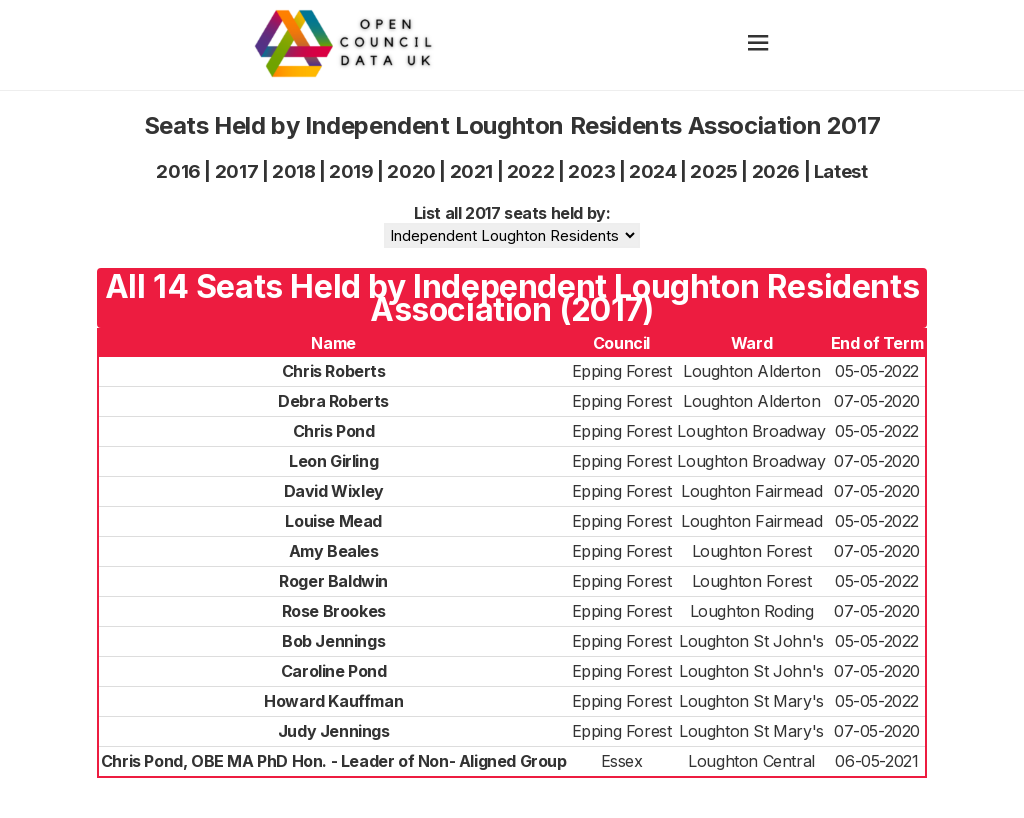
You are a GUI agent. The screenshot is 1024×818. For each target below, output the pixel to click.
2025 (713, 171)
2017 (236, 171)
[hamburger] (758, 44)
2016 (178, 171)
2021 (471, 171)
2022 (530, 171)
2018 (293, 171)
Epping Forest (622, 371)
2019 (351, 171)
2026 (776, 171)
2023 (591, 171)
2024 (652, 171)
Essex (622, 761)
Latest (841, 171)
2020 (411, 171)
